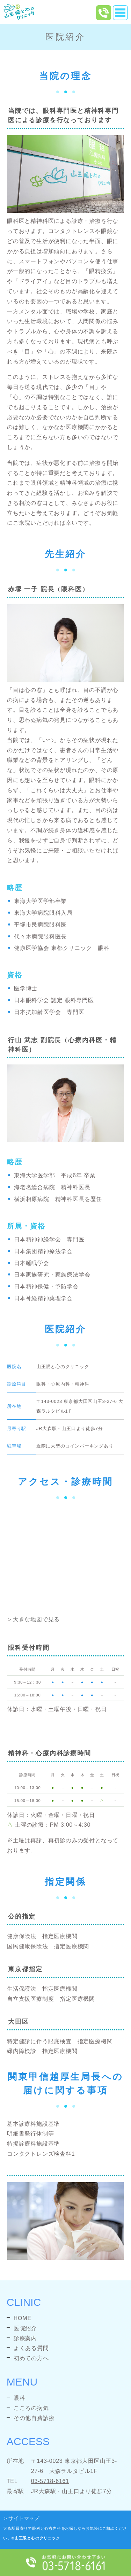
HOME (22, 2318)
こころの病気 (31, 2408)
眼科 (20, 2398)
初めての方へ (31, 2358)
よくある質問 (31, 2348)
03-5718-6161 (50, 2481)
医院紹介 (25, 2328)
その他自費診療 (34, 2418)
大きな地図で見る (36, 1619)
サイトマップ (23, 2518)
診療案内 (25, 2338)
